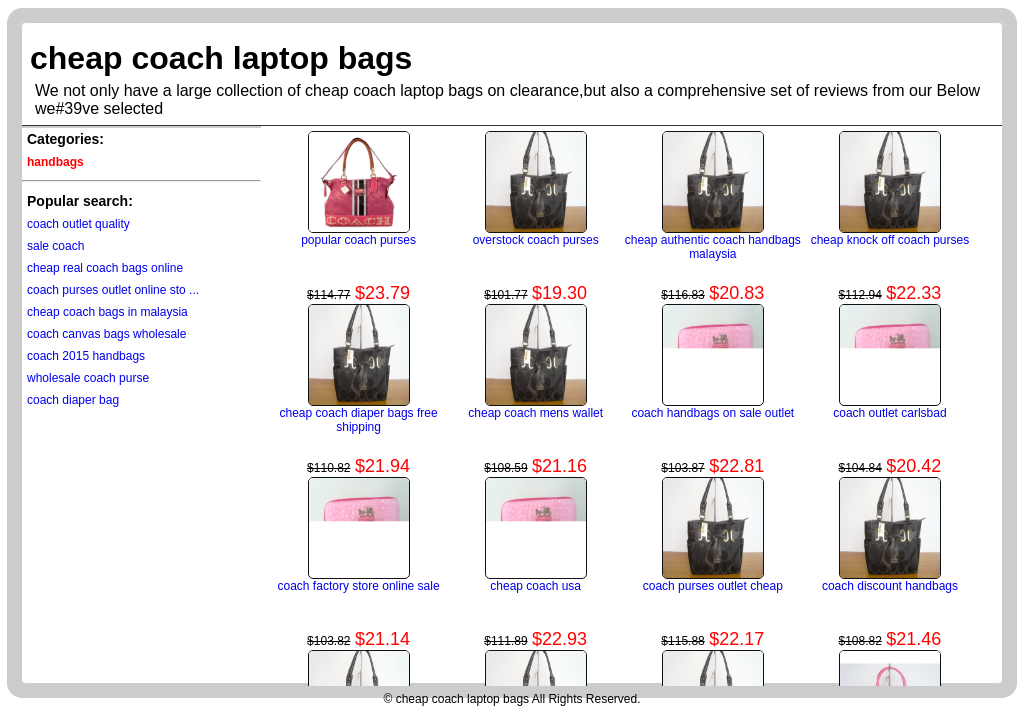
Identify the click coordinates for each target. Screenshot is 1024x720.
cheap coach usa (535, 586)
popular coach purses (358, 240)
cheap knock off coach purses (890, 240)
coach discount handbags (890, 586)
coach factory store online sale (359, 586)
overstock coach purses (536, 240)
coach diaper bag (73, 400)
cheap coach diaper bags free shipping (359, 420)
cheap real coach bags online (105, 268)
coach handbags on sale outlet (712, 413)
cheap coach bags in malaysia (107, 312)
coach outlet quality (78, 224)
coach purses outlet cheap (713, 586)
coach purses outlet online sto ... (113, 290)
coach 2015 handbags (86, 356)
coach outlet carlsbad (889, 413)
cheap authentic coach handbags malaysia (713, 247)
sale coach (55, 246)
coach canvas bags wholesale (106, 334)
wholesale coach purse (88, 378)
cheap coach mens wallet (535, 413)
